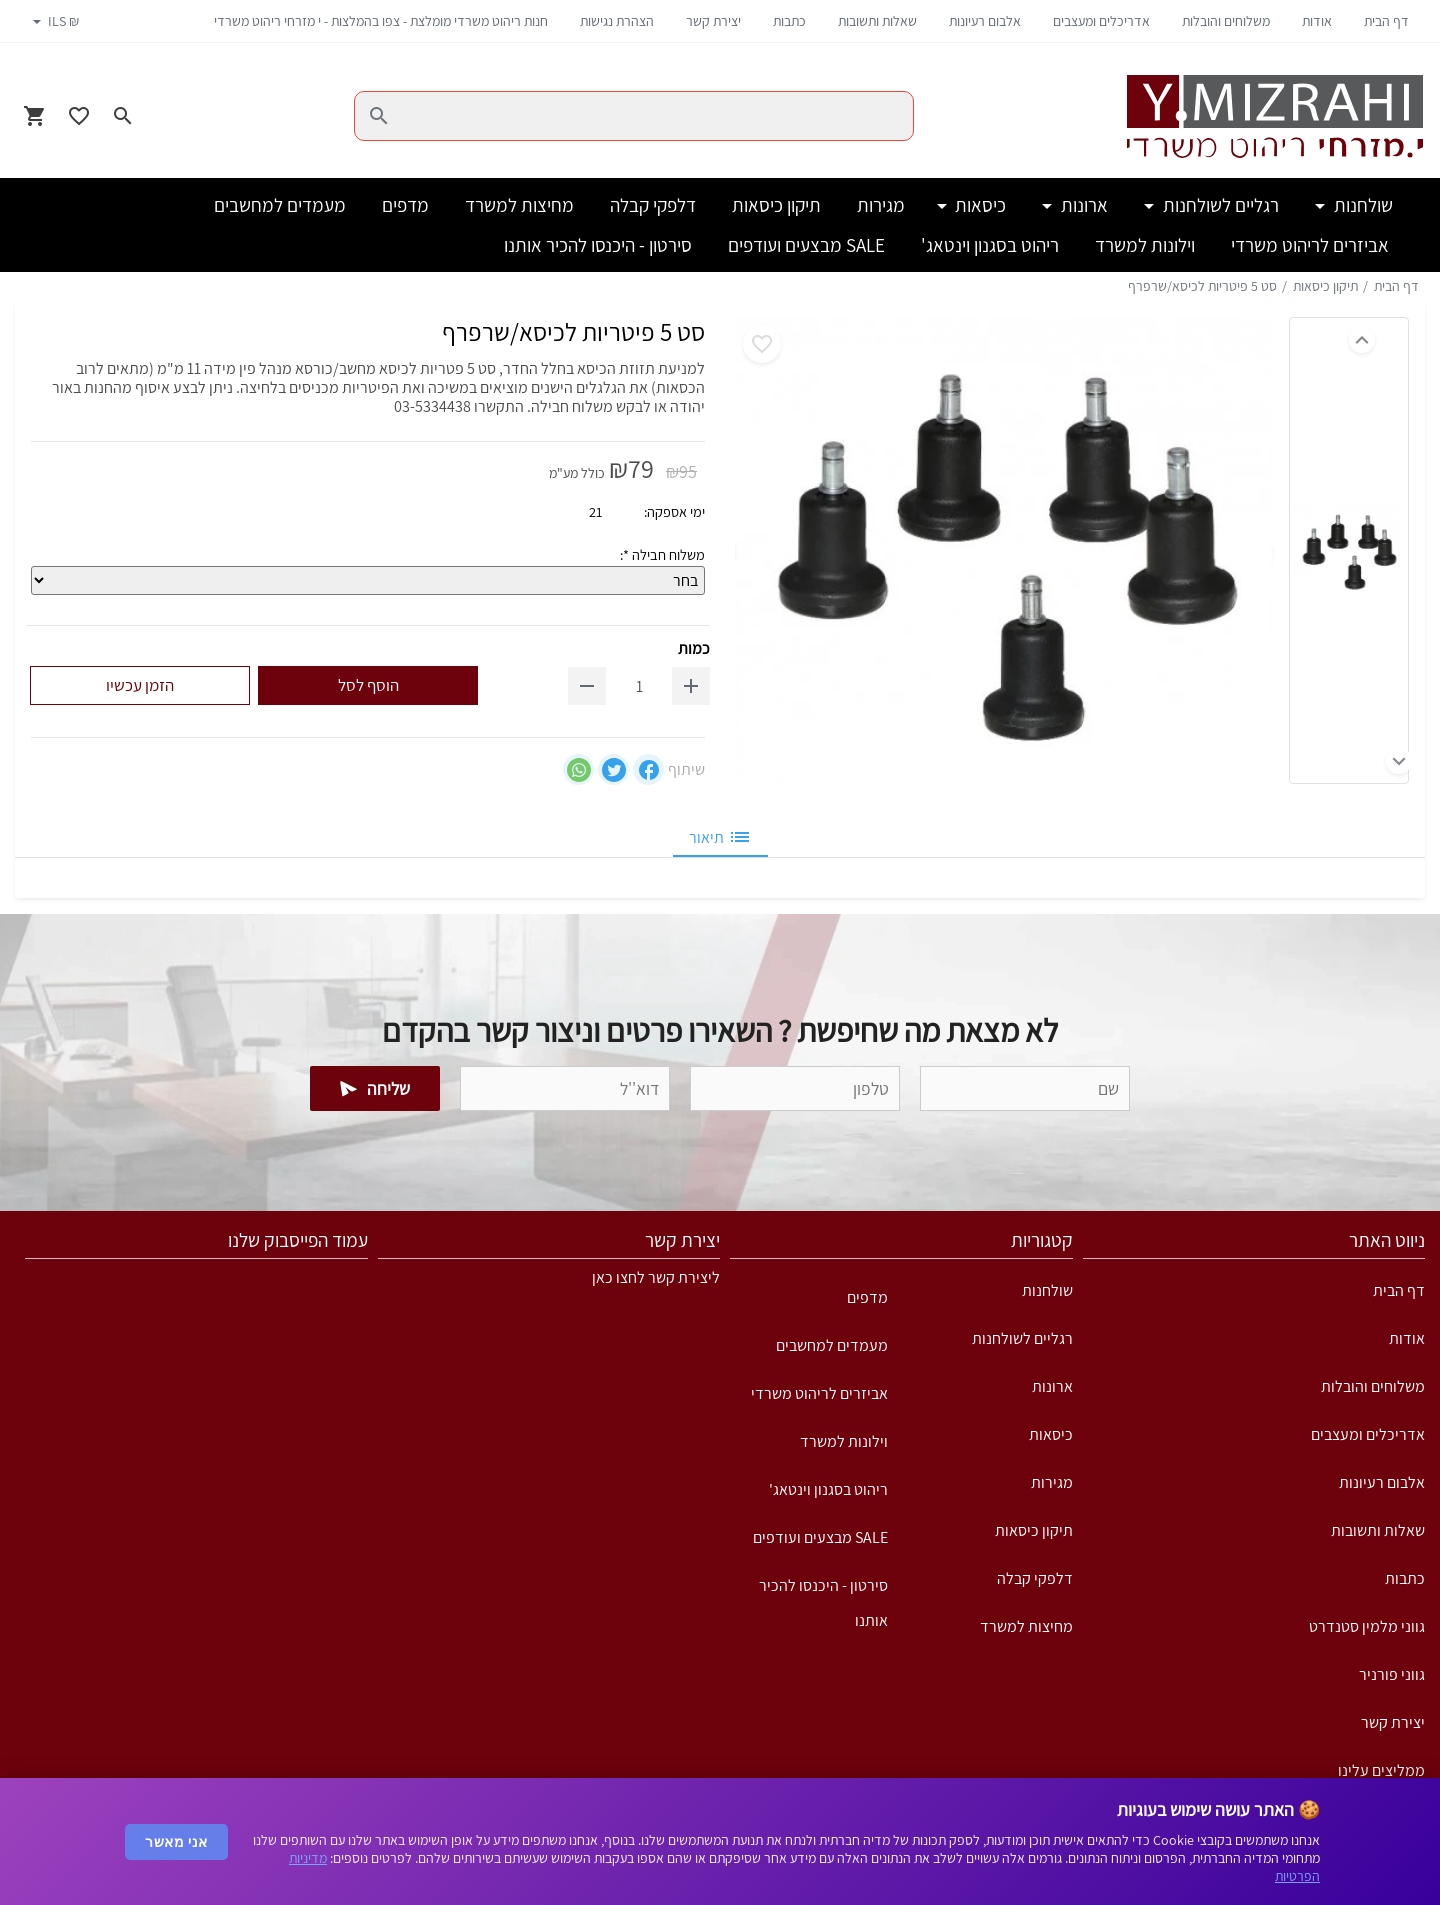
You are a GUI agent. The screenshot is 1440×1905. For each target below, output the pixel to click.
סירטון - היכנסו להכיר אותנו (823, 1592)
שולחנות (1047, 1290)
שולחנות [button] (1361, 205)
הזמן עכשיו (140, 685)
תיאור (720, 837)
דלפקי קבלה (1035, 1578)
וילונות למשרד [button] (1145, 245)
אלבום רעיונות (985, 21)
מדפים (867, 1297)
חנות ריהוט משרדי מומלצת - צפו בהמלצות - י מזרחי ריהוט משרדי (381, 21)
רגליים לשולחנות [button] (1219, 205)
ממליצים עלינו (1381, 1770)
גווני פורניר (1392, 1674)
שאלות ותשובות (877, 21)
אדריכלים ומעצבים (1101, 21)
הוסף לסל (368, 685)
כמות (694, 648)
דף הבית (1386, 21)
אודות (1317, 21)
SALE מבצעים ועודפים (820, 1537)
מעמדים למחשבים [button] (280, 205)
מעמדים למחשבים (832, 1345)
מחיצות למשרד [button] (519, 205)
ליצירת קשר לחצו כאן (656, 1277)
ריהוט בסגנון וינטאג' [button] (990, 245)
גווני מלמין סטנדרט (1367, 1626)
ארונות (1052, 1386)
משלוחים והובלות (1226, 21)
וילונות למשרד (844, 1441)
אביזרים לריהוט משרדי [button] (1310, 245)
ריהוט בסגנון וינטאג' (828, 1489)
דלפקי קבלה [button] (653, 205)
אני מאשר (176, 1842)
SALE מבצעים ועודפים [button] (806, 245)
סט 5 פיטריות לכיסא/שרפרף (1202, 286)
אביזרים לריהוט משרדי (819, 1393)
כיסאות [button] (978, 205)
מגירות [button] (881, 205)
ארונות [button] (1082, 205)
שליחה (375, 1088)
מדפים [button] (405, 205)
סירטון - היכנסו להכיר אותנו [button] (598, 245)
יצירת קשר (713, 21)
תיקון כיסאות (1325, 286)
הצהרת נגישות (617, 21)
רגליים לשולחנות (1022, 1338)
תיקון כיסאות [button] (776, 205)
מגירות (1052, 1482)
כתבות (789, 21)
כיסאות (1051, 1434)
